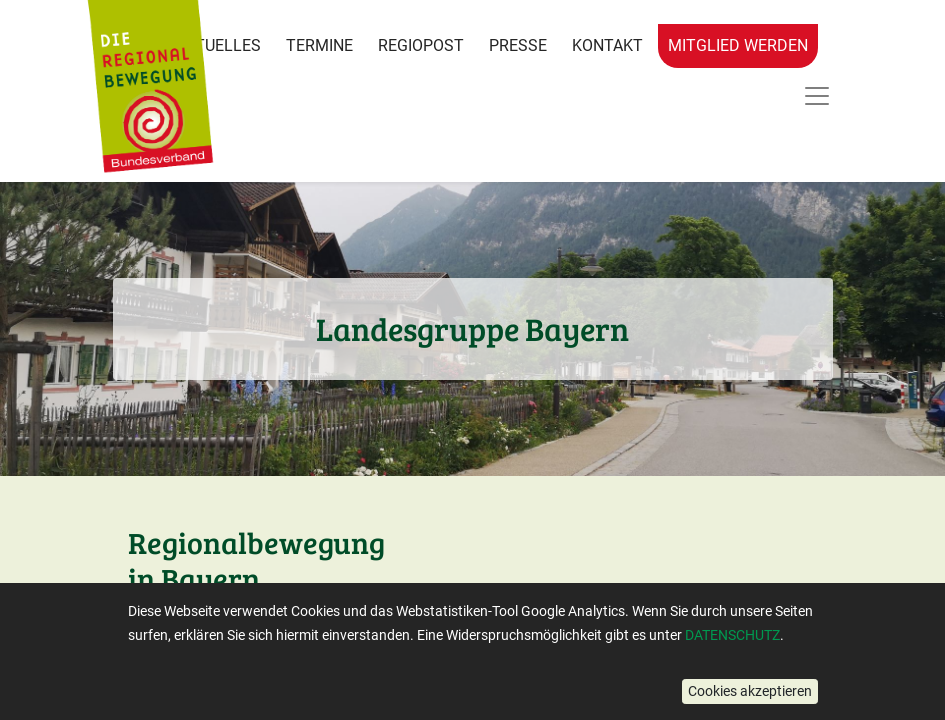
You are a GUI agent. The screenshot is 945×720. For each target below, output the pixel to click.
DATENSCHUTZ (732, 635)
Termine (319, 45)
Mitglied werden (738, 45)
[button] (750, 691)
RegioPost (421, 45)
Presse (518, 45)
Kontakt (607, 45)
